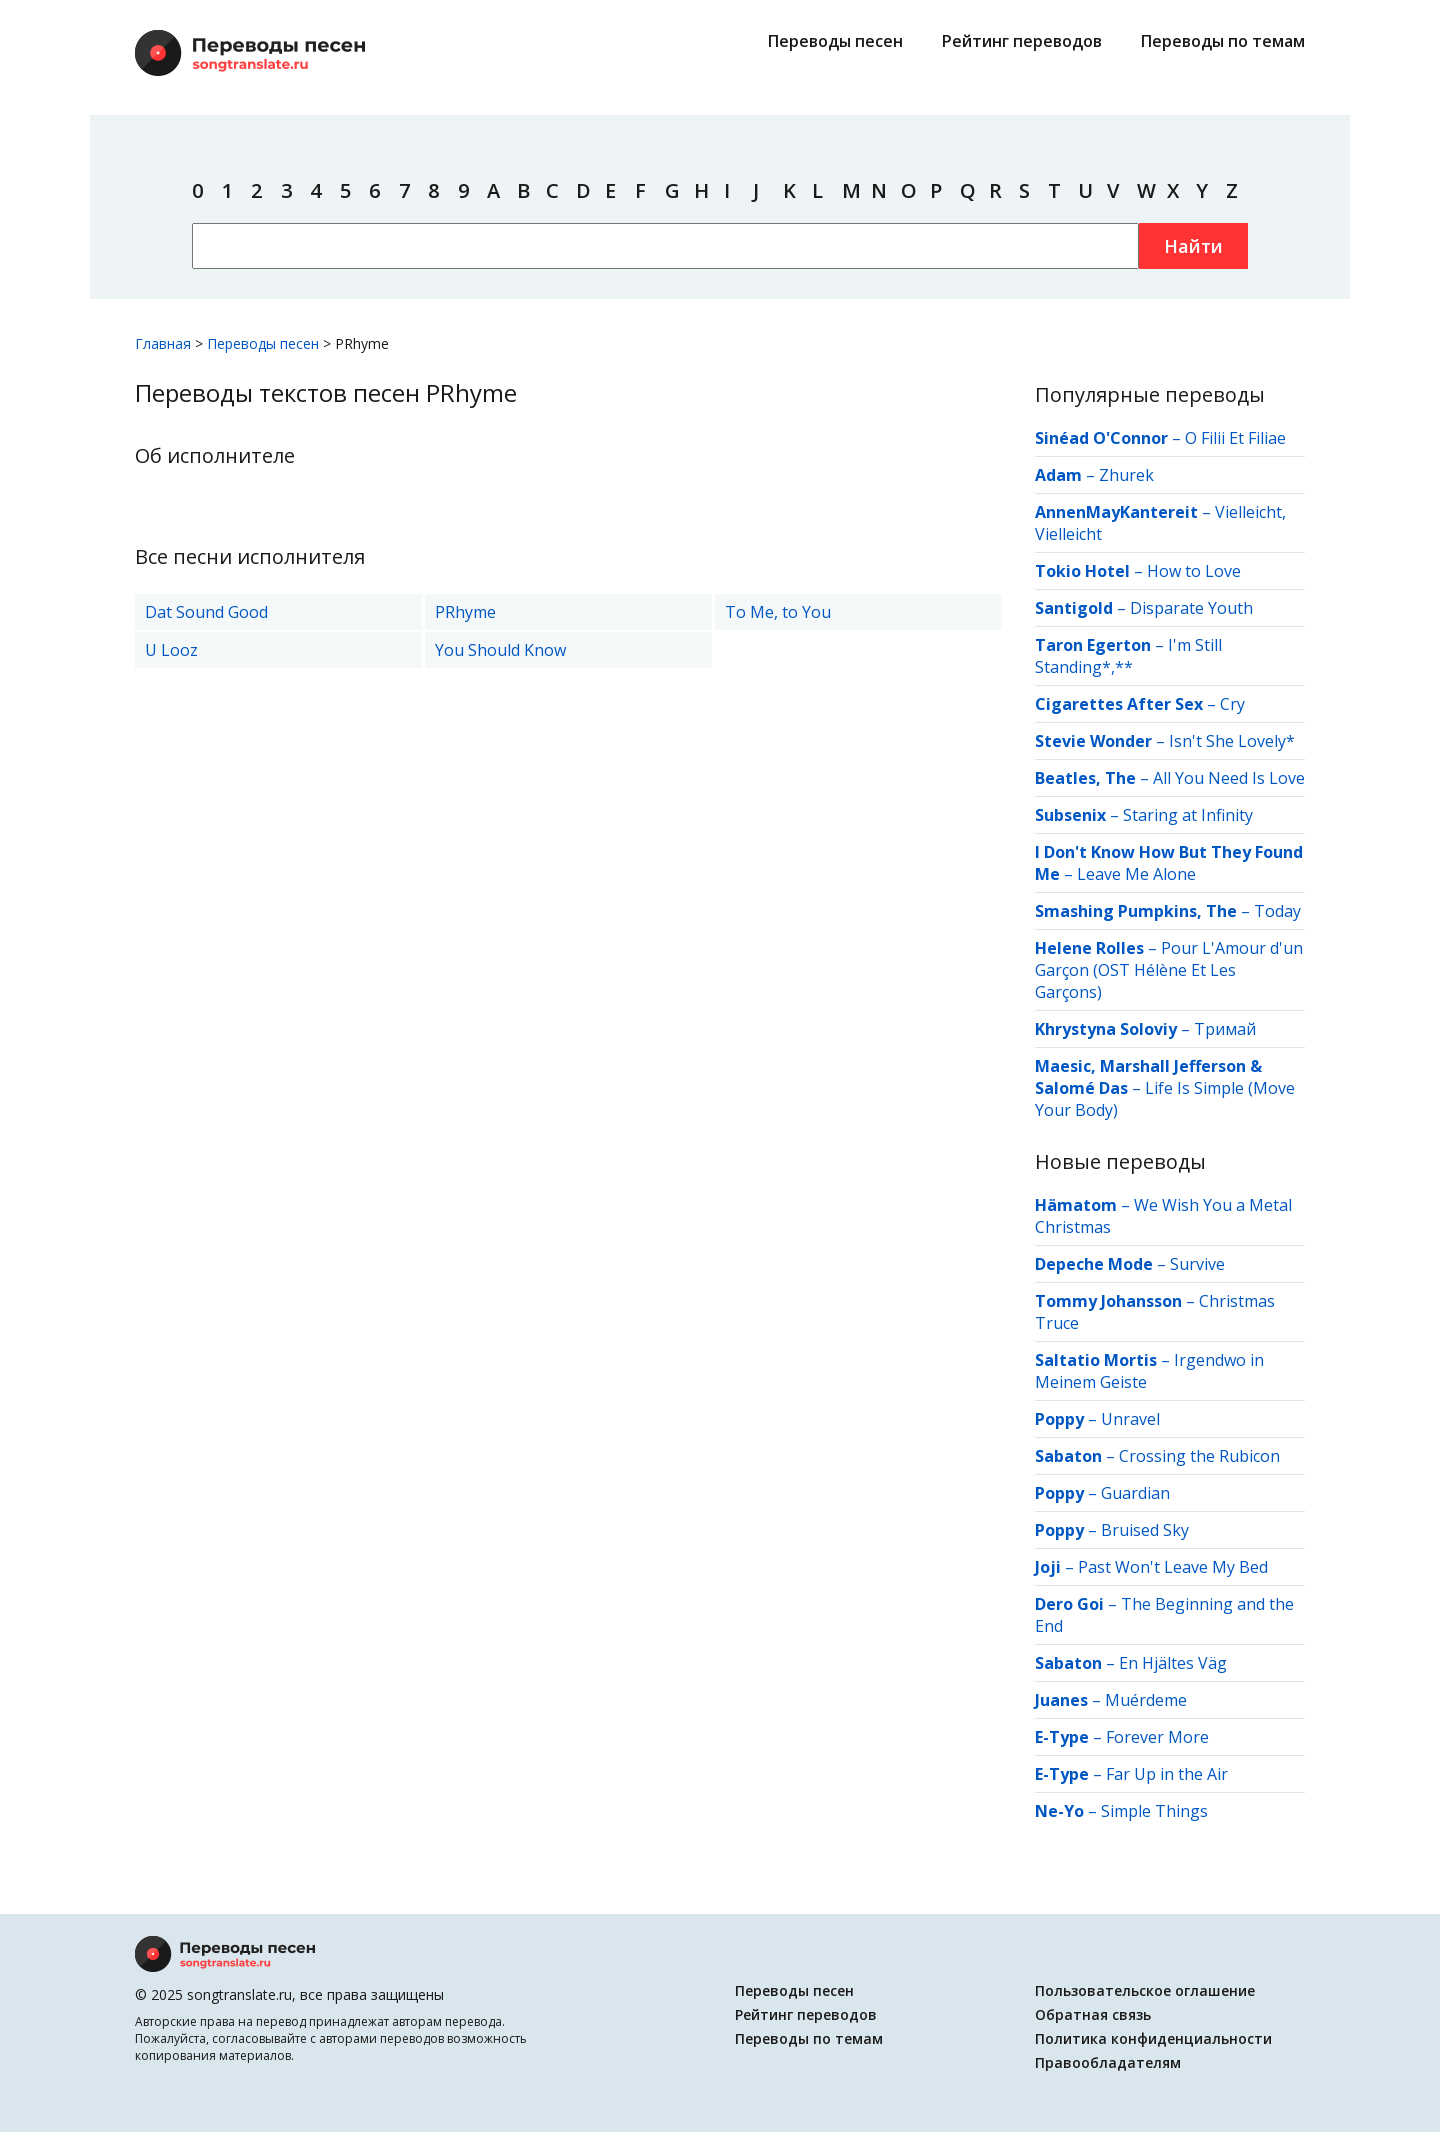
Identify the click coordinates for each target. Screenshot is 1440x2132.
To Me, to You (778, 612)
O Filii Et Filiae (1235, 438)
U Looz (171, 650)
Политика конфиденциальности (1153, 2038)
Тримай (1225, 1029)
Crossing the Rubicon (1199, 1456)
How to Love (1194, 571)
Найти (1193, 246)
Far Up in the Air (1167, 1774)
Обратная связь (1093, 2014)
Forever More (1157, 1737)
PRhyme (465, 612)
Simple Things (1154, 1811)
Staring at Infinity (1188, 815)
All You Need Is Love (1229, 778)
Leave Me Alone (1136, 874)
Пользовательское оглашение (1145, 1990)
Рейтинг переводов (1022, 41)
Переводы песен (835, 41)
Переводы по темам (1223, 41)
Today (1277, 911)
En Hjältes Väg (1173, 1663)
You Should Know (500, 650)
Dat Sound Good (206, 612)
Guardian (1135, 1493)
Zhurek (1126, 475)
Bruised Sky (1145, 1530)
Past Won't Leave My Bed (1173, 1567)
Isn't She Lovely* (1232, 741)
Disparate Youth (1191, 608)
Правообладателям (1108, 2062)
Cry (1232, 704)
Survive (1197, 1264)
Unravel (1130, 1419)
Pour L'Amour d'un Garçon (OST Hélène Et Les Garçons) (1169, 970)
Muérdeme (1146, 1700)
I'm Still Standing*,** (1128, 656)
